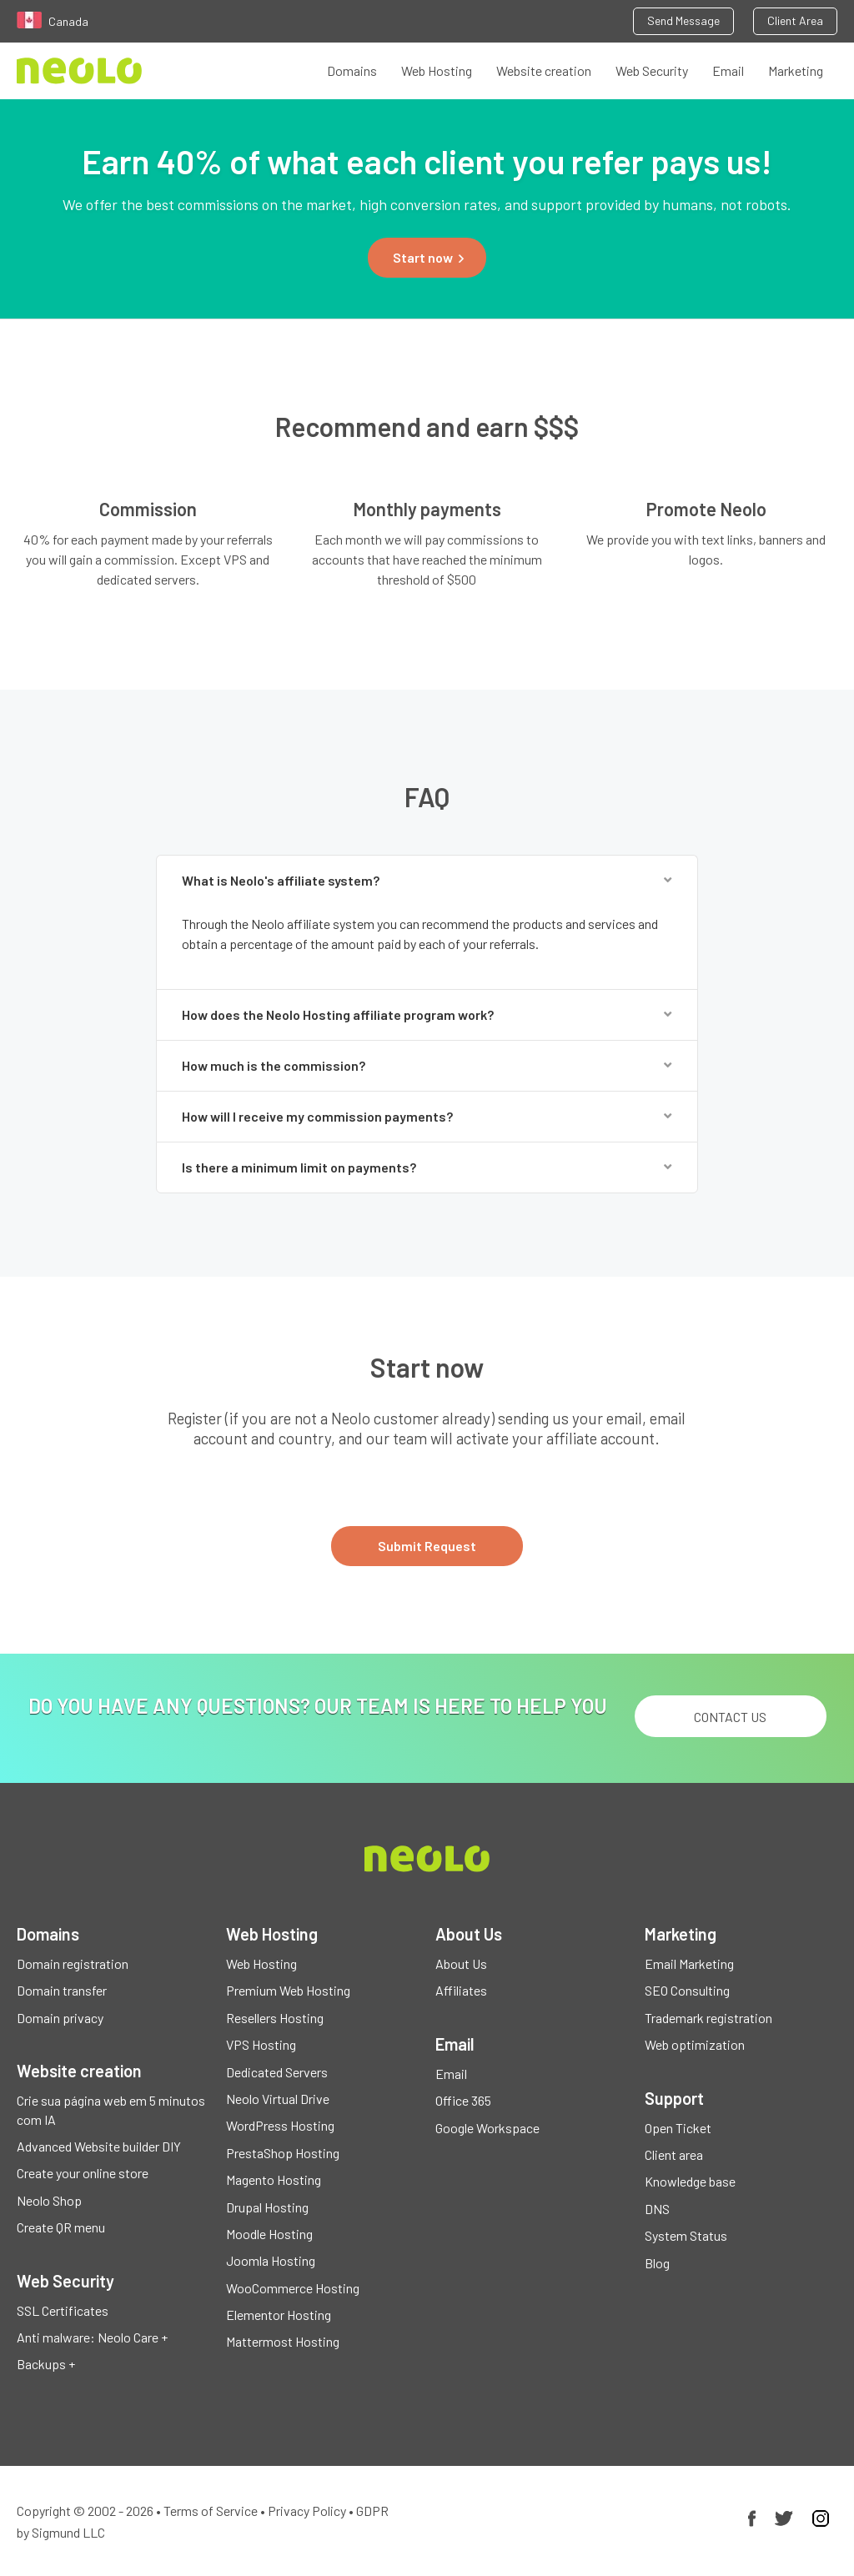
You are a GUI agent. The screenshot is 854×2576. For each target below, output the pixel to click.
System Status (686, 2235)
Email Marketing (689, 1963)
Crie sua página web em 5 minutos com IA (111, 2109)
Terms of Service (210, 2510)
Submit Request (427, 1546)
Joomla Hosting (270, 2260)
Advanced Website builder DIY (99, 2146)
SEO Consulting (687, 1990)
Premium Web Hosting (288, 1990)
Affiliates (461, 1990)
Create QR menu (61, 2227)
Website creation (543, 70)
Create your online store (82, 2173)
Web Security (651, 70)
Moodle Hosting (269, 2234)
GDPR (372, 2510)
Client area (674, 2154)
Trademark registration (708, 2018)
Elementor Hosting (278, 2314)
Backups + (46, 2364)
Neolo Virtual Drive (277, 2098)
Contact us (730, 1717)
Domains (352, 70)
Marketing (795, 70)
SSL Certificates (62, 2310)
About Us (461, 1963)
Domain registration (72, 1963)
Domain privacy (60, 2018)
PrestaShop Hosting (282, 2153)
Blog (657, 2263)
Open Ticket (678, 2128)
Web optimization (695, 2044)
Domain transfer (62, 1990)
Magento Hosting (273, 2179)
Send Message (683, 20)
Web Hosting (436, 70)
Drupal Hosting (267, 2207)
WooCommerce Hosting (292, 2288)
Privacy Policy (307, 2510)
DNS (657, 2209)
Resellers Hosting (275, 2018)
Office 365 (463, 2100)
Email (728, 70)
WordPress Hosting (280, 2125)
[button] (427, 258)
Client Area (795, 20)
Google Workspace (487, 2128)
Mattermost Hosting (282, 2341)
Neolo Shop (49, 2200)
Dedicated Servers (277, 2072)
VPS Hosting (261, 2044)
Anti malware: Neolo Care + (92, 2337)
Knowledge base (690, 2181)
